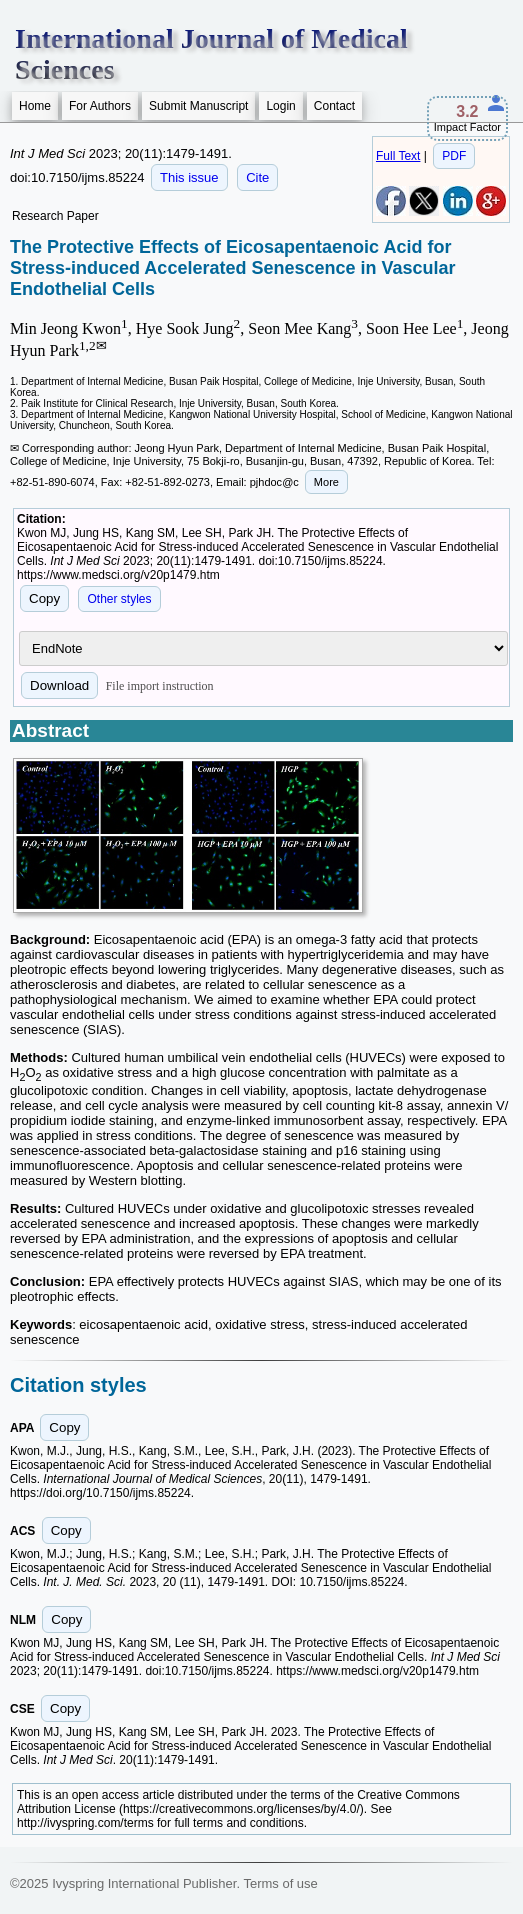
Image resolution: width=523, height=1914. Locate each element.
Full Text (398, 156)
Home (35, 106)
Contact (334, 106)
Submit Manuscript (198, 106)
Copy (44, 598)
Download (59, 685)
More (326, 482)
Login (280, 106)
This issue (189, 177)
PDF (454, 156)
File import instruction (160, 686)
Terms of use (280, 1883)
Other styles (119, 599)
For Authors (100, 106)
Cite (257, 177)
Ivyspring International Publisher (144, 1883)
